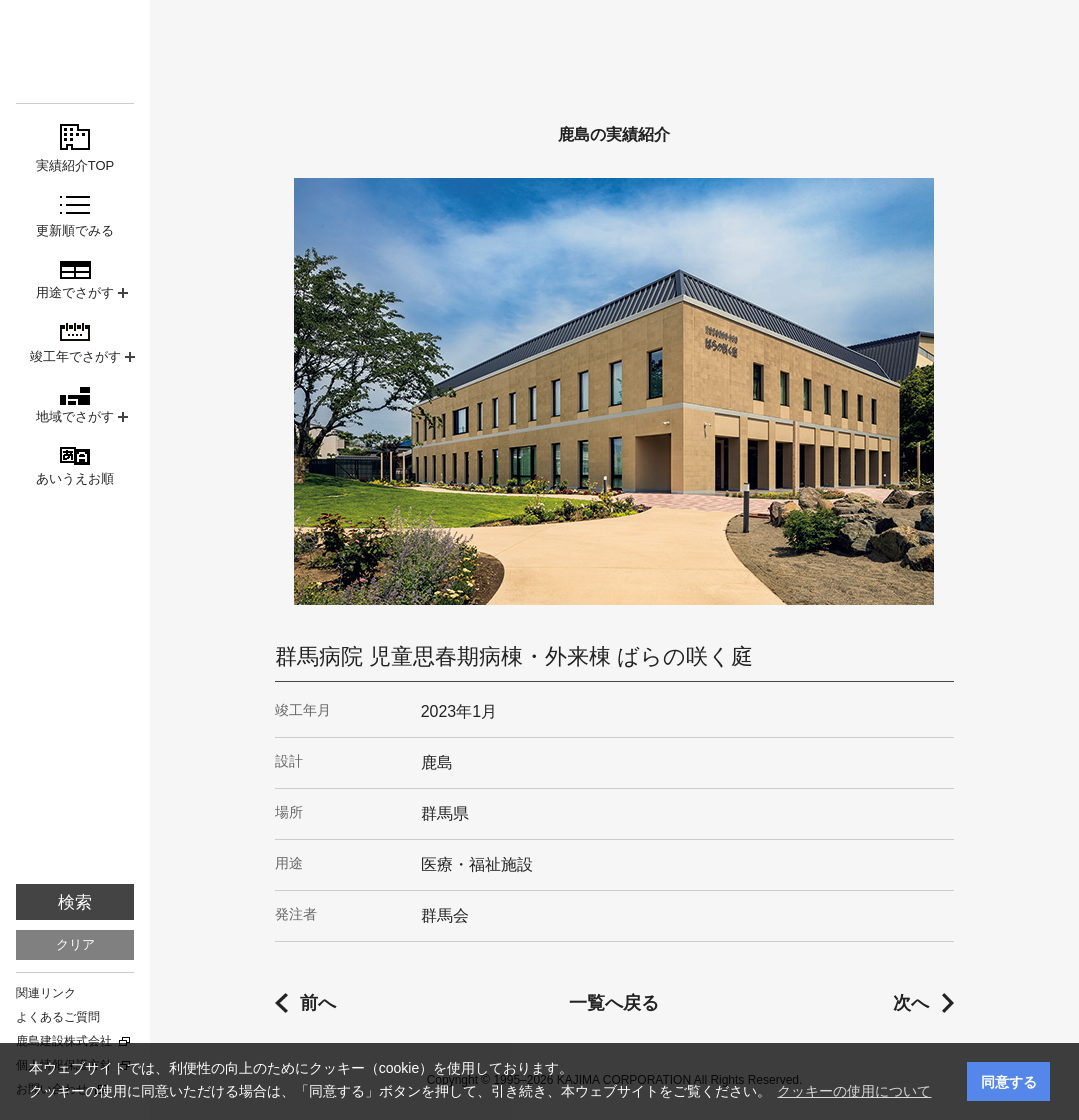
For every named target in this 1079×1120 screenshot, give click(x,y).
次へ (911, 1003)
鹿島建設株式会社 (64, 1041)
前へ (318, 1003)
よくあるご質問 (58, 1017)
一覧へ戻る (614, 1003)
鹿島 (75, 51)
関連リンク (46, 993)
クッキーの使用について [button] (854, 1091)
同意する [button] (1009, 1082)
